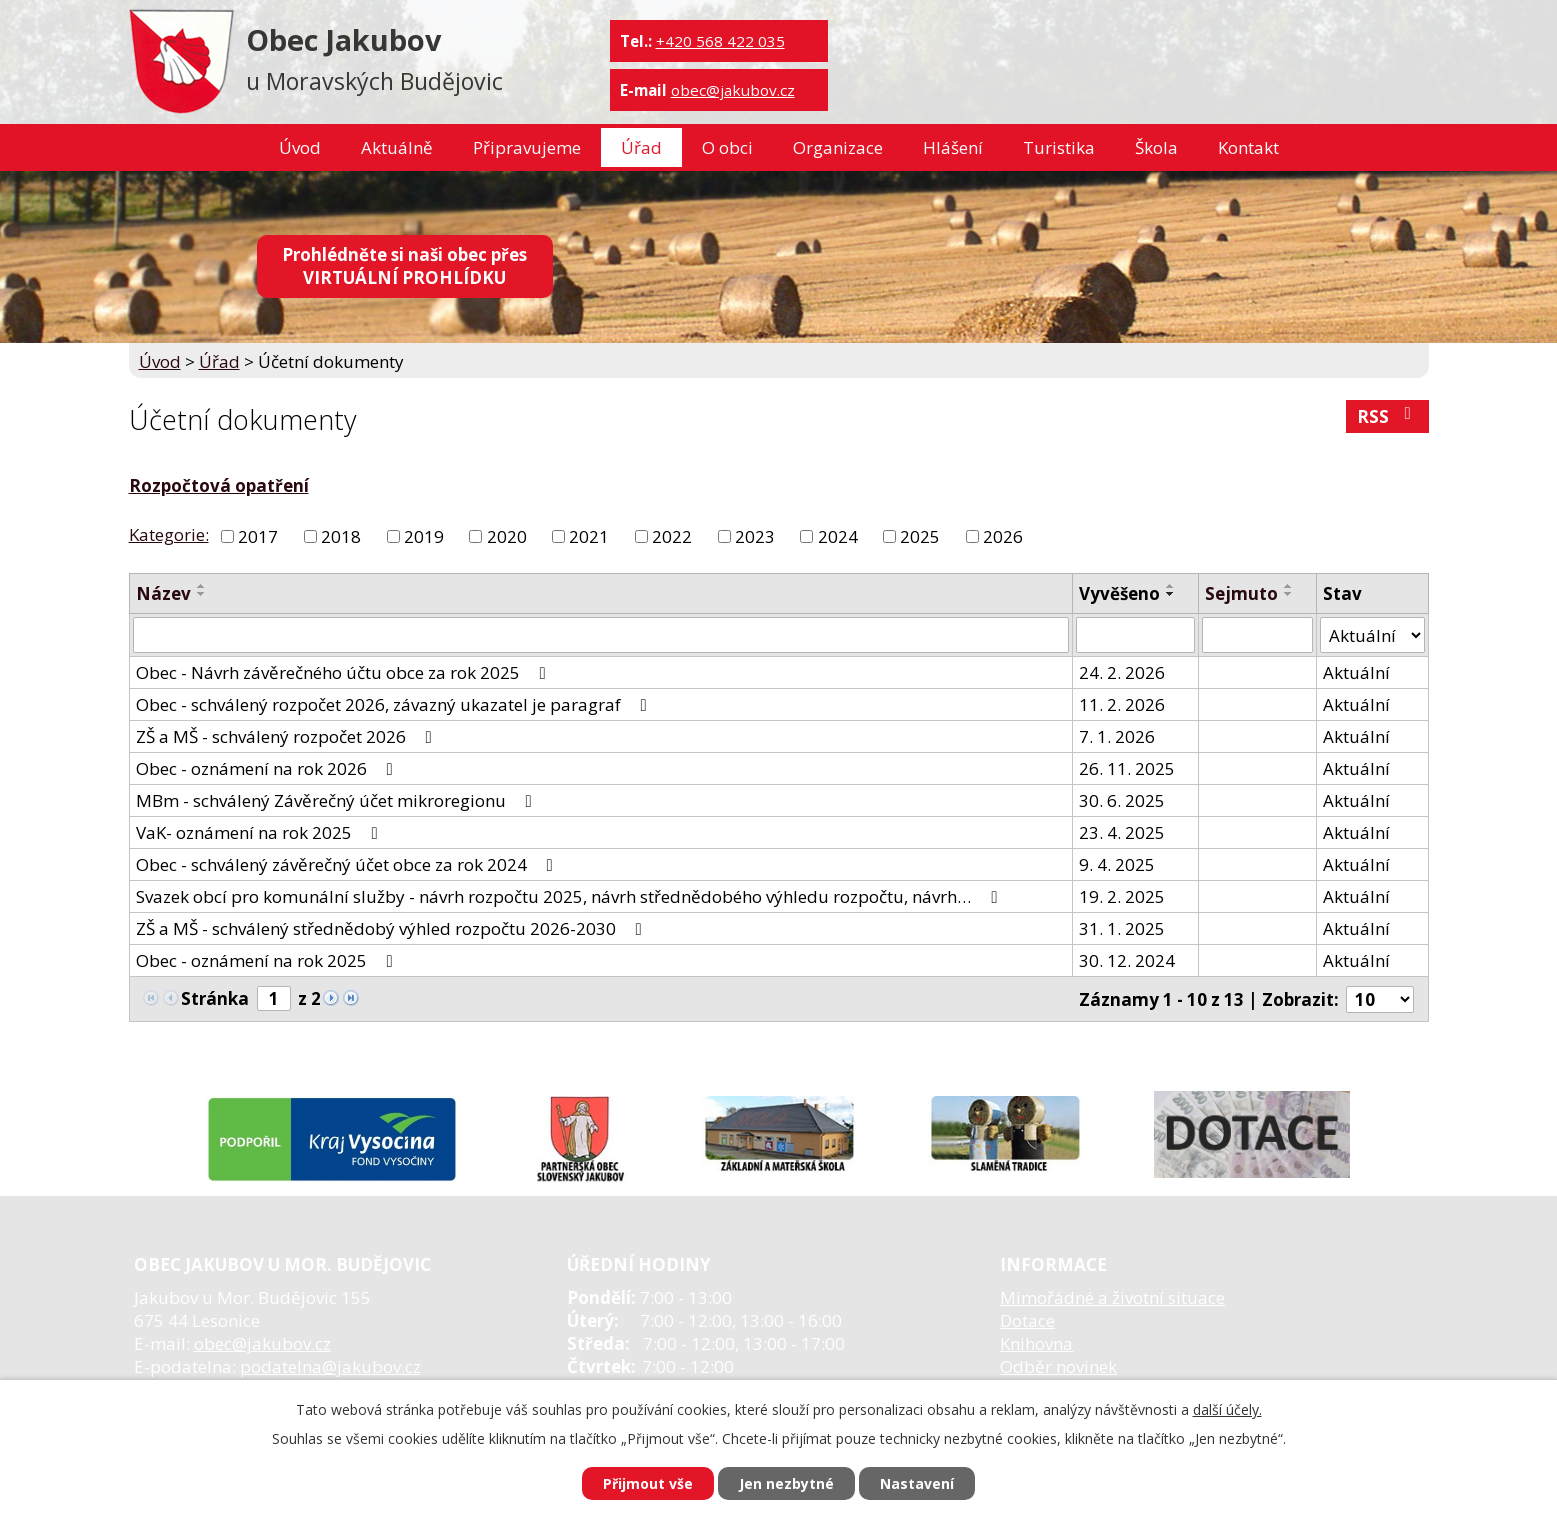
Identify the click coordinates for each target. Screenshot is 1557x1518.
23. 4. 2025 (1122, 832)
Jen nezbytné (786, 1483)
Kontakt (1248, 147)
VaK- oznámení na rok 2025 (261, 832)
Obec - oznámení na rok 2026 (268, 768)
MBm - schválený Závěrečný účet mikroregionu (338, 800)
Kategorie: (169, 534)
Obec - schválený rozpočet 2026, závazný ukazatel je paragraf (395, 704)
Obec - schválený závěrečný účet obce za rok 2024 (348, 864)
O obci (727, 147)
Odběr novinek (1058, 1366)
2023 (755, 536)
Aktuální (1356, 672)
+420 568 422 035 (720, 41)
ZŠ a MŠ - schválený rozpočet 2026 (288, 736)
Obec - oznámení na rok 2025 (268, 960)
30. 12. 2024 (1127, 960)
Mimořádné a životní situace (1112, 1297)
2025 (920, 536)
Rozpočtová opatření (219, 485)
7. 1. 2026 (1117, 736)
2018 (341, 536)
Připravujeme (527, 147)
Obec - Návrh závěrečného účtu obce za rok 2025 (345, 672)
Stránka (215, 998)
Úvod (300, 147)
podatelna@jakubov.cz (330, 1366)
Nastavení (917, 1483)
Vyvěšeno (1119, 593)
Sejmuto (1241, 593)
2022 (672, 536)
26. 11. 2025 (1127, 768)
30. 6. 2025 (1122, 800)
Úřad (641, 147)
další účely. (1227, 1409)
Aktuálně (397, 147)
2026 (1003, 536)
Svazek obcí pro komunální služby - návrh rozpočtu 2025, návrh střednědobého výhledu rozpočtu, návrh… (570, 896)
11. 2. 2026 (1122, 704)
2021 (589, 536)
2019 (424, 536)
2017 (258, 536)
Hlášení (953, 147)
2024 (838, 536)
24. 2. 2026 (1122, 672)
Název (163, 593)
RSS (1388, 416)
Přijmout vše (648, 1483)
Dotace (1027, 1320)
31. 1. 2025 (1122, 928)
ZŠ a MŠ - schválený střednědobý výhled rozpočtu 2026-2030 (393, 928)
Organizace (838, 147)
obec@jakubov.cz (733, 90)
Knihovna (1036, 1343)
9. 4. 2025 (1117, 864)
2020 (507, 536)
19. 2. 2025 (1122, 896)
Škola (1156, 147)
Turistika (1059, 147)
